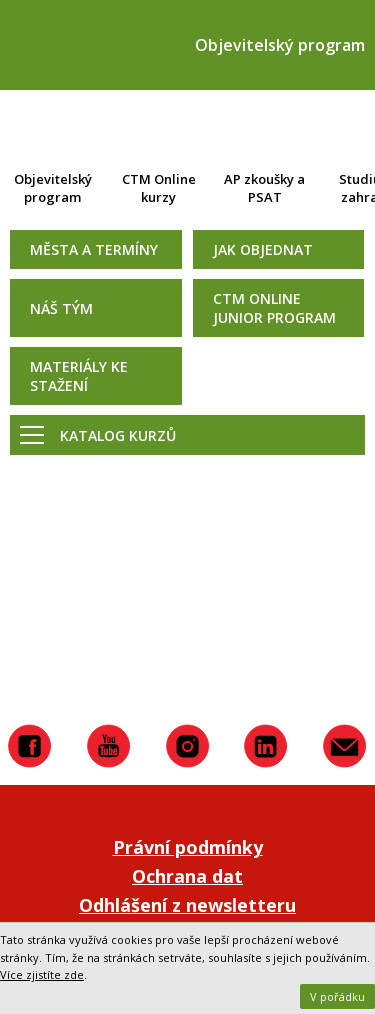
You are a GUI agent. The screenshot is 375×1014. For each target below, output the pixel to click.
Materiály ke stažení (79, 376)
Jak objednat (263, 249)
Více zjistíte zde (42, 974)
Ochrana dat (187, 876)
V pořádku (337, 996)
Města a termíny (94, 249)
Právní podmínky (188, 847)
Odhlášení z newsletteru (187, 905)
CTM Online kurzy (159, 188)
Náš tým (61, 308)
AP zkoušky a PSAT (264, 188)
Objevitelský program (53, 188)
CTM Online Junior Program (274, 308)
